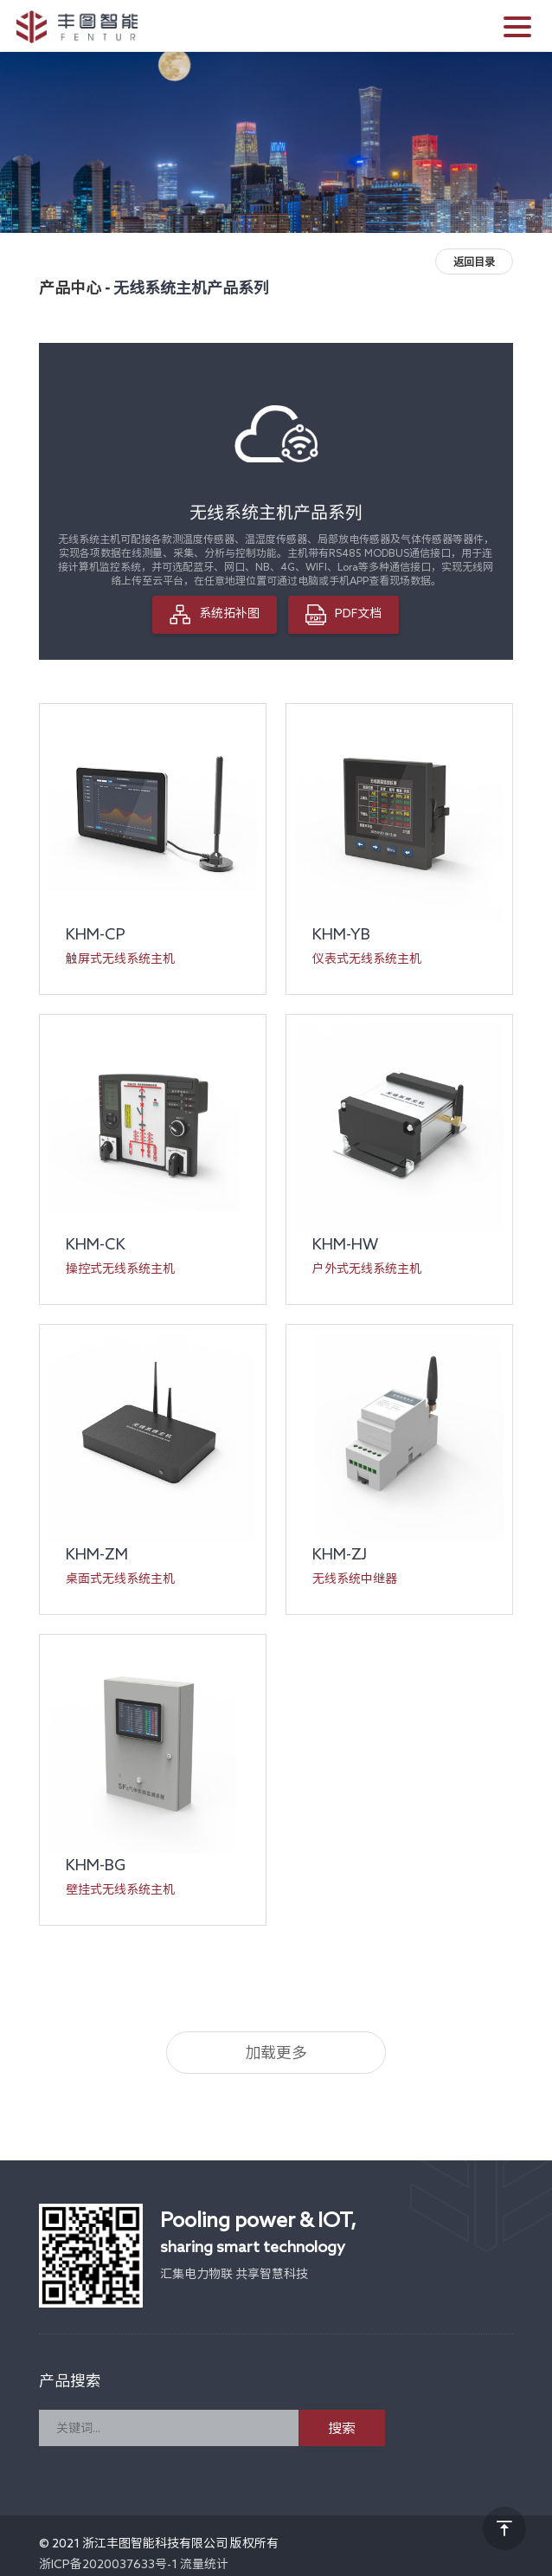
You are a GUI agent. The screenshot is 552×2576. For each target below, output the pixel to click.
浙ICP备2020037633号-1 (108, 2564)
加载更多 (276, 2052)
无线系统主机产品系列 (191, 287)
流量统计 (204, 2564)
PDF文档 (343, 614)
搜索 (342, 2428)
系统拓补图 (215, 614)
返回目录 (474, 261)
